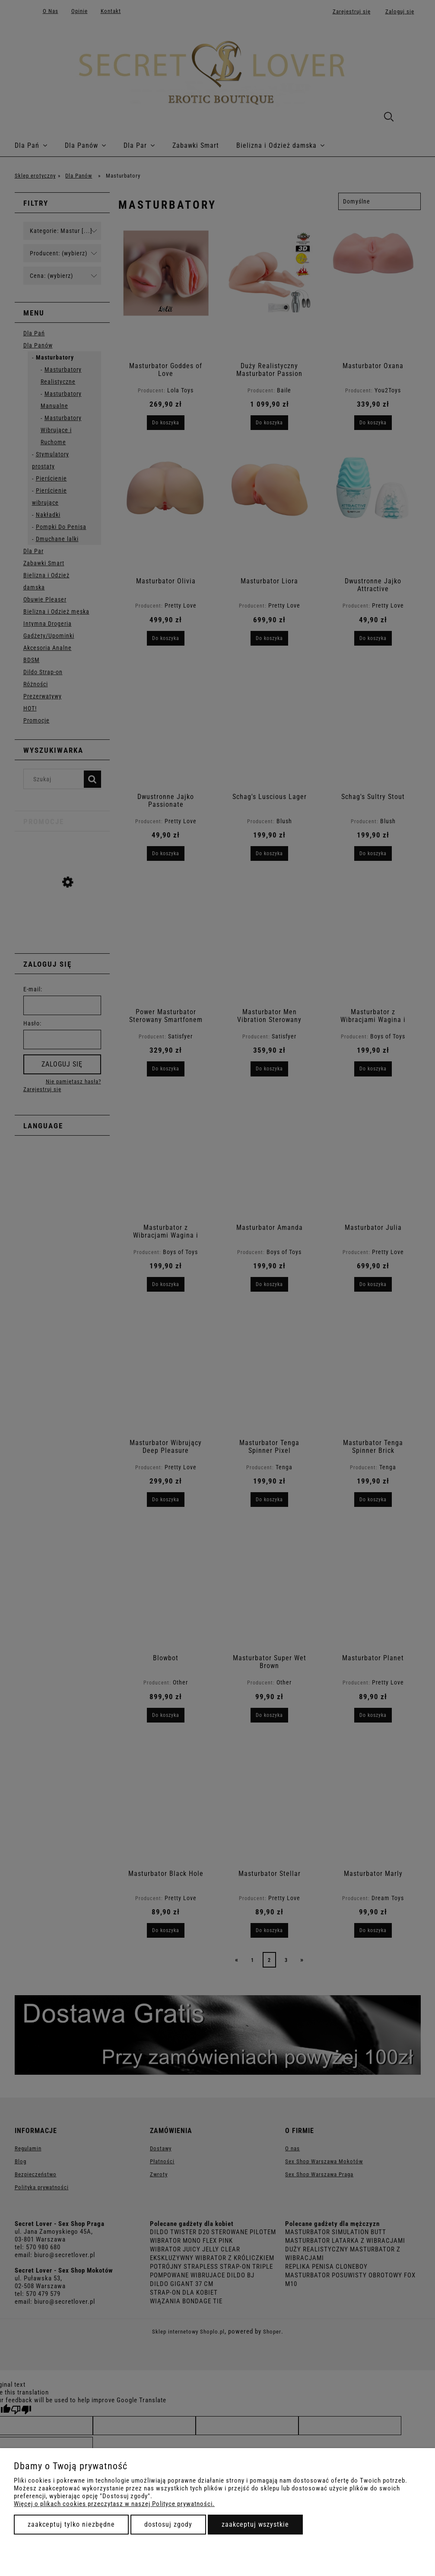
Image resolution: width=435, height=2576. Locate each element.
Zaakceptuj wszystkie (255, 2524)
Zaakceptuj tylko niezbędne (71, 2524)
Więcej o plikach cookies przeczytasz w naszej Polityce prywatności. (114, 2504)
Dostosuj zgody (168, 2524)
